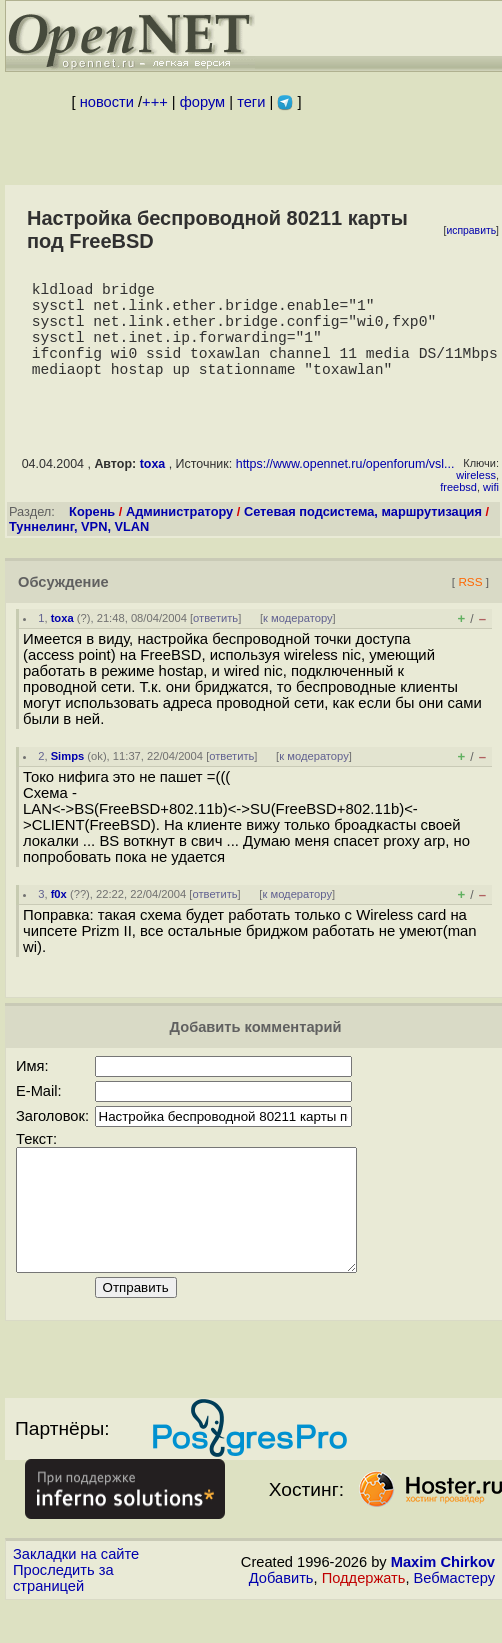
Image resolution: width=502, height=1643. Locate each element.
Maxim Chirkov (443, 1610)
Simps (68, 780)
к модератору (298, 642)
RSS (470, 605)
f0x (59, 918)
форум (202, 102)
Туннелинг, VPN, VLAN (79, 550)
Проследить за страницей (63, 1626)
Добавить (281, 1626)
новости (107, 102)
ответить (215, 642)
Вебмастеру (454, 1626)
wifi (491, 511)
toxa (153, 488)
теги (251, 102)
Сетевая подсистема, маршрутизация (363, 535)
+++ (155, 102)
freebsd (458, 511)
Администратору (179, 535)
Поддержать (364, 1626)
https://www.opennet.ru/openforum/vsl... (345, 488)
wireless (476, 499)
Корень (92, 535)
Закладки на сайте (76, 1602)
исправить (471, 230)
